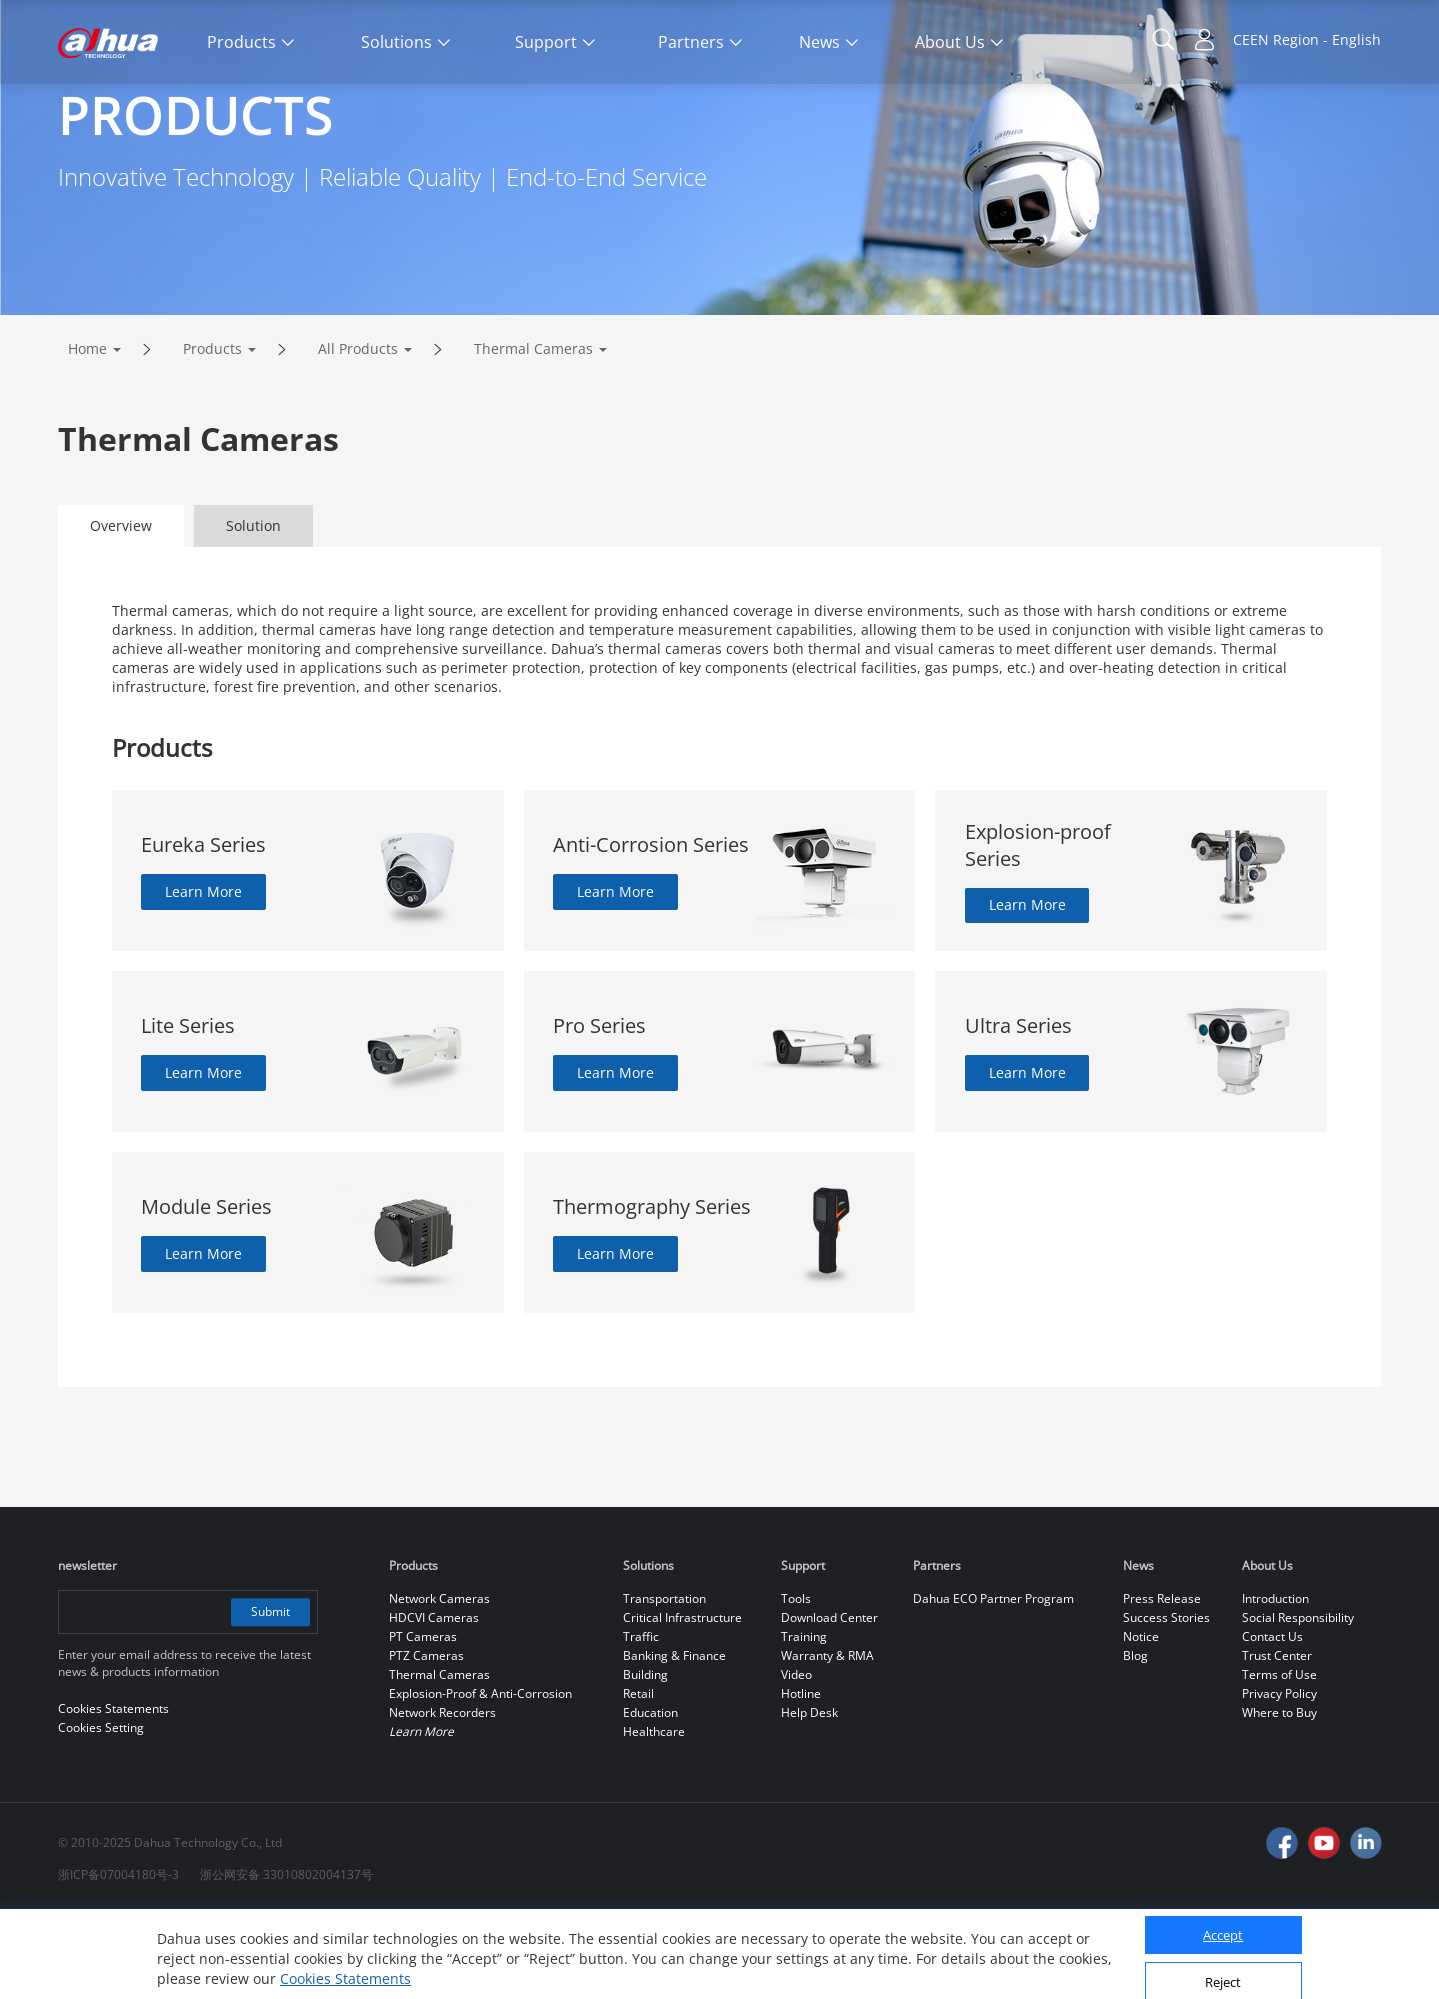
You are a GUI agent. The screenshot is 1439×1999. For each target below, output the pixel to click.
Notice (1141, 1720)
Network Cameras (439, 1682)
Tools (796, 1682)
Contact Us (1272, 1720)
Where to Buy (1279, 1796)
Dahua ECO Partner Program (993, 1682)
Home (87, 432)
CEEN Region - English (1307, 39)
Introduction (1275, 1682)
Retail (638, 1777)
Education (650, 1796)
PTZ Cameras (426, 1739)
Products (212, 432)
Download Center (829, 1701)
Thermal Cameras (533, 432)
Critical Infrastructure (682, 1701)
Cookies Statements (345, 1968)
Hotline (801, 1777)
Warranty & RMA (827, 1739)
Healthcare (654, 1815)
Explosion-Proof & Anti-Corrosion (480, 1777)
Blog (1135, 1739)
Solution (253, 609)
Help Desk (809, 1796)
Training (804, 1720)
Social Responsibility (1298, 1701)
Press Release (1162, 1682)
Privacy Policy (1279, 1777)
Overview (121, 609)
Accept (1223, 1926)
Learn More (203, 975)
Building (645, 1758)
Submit (269, 1695)
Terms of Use (1279, 1758)
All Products (358, 432)
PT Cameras (423, 1720)
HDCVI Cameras (434, 1701)
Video (796, 1758)
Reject (1223, 1972)
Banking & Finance (674, 1739)
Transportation (664, 1682)
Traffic (641, 1720)
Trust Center (1277, 1739)
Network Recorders (442, 1796)
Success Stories (1166, 1701)
